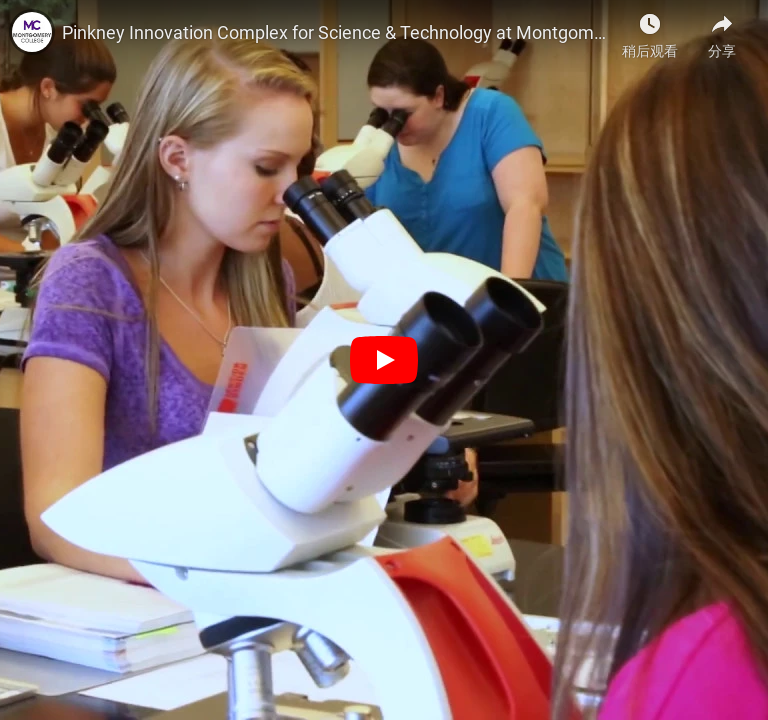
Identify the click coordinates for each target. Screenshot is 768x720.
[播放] (384, 360)
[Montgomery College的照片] (32, 32)
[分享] (722, 30)
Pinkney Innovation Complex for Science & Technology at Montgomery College (337, 32)
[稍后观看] (650, 30)
